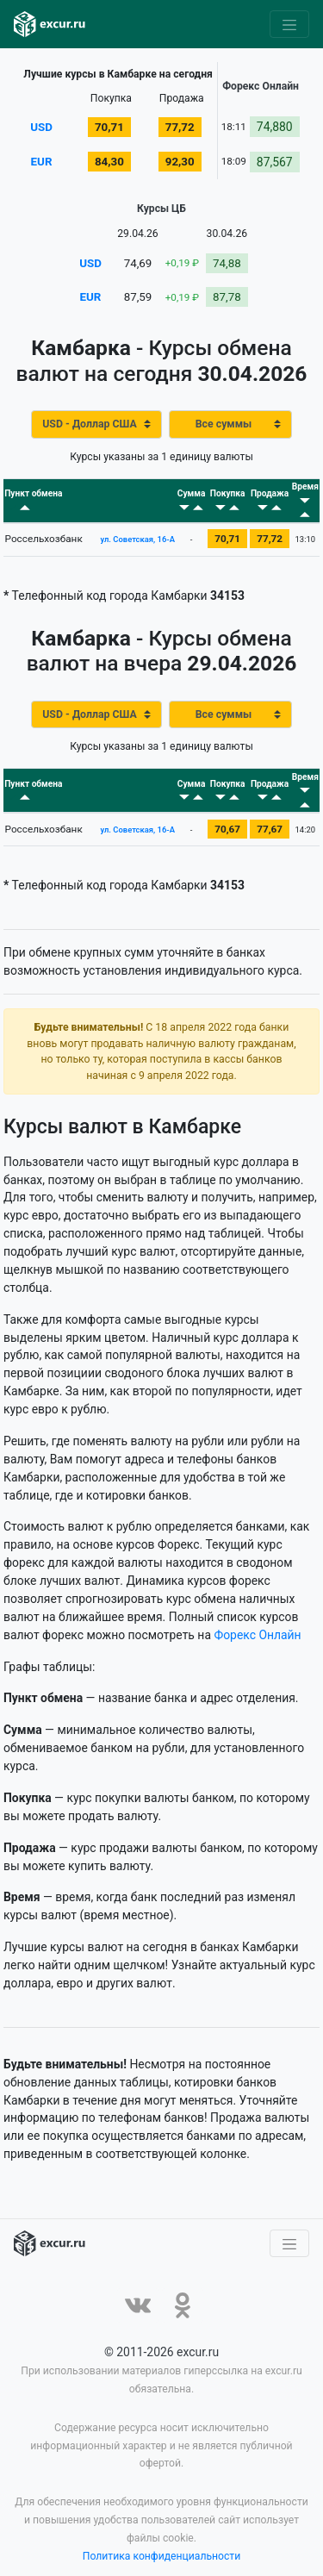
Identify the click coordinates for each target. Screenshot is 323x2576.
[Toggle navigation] (289, 24)
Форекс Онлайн (257, 1612)
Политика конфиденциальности (162, 2533)
